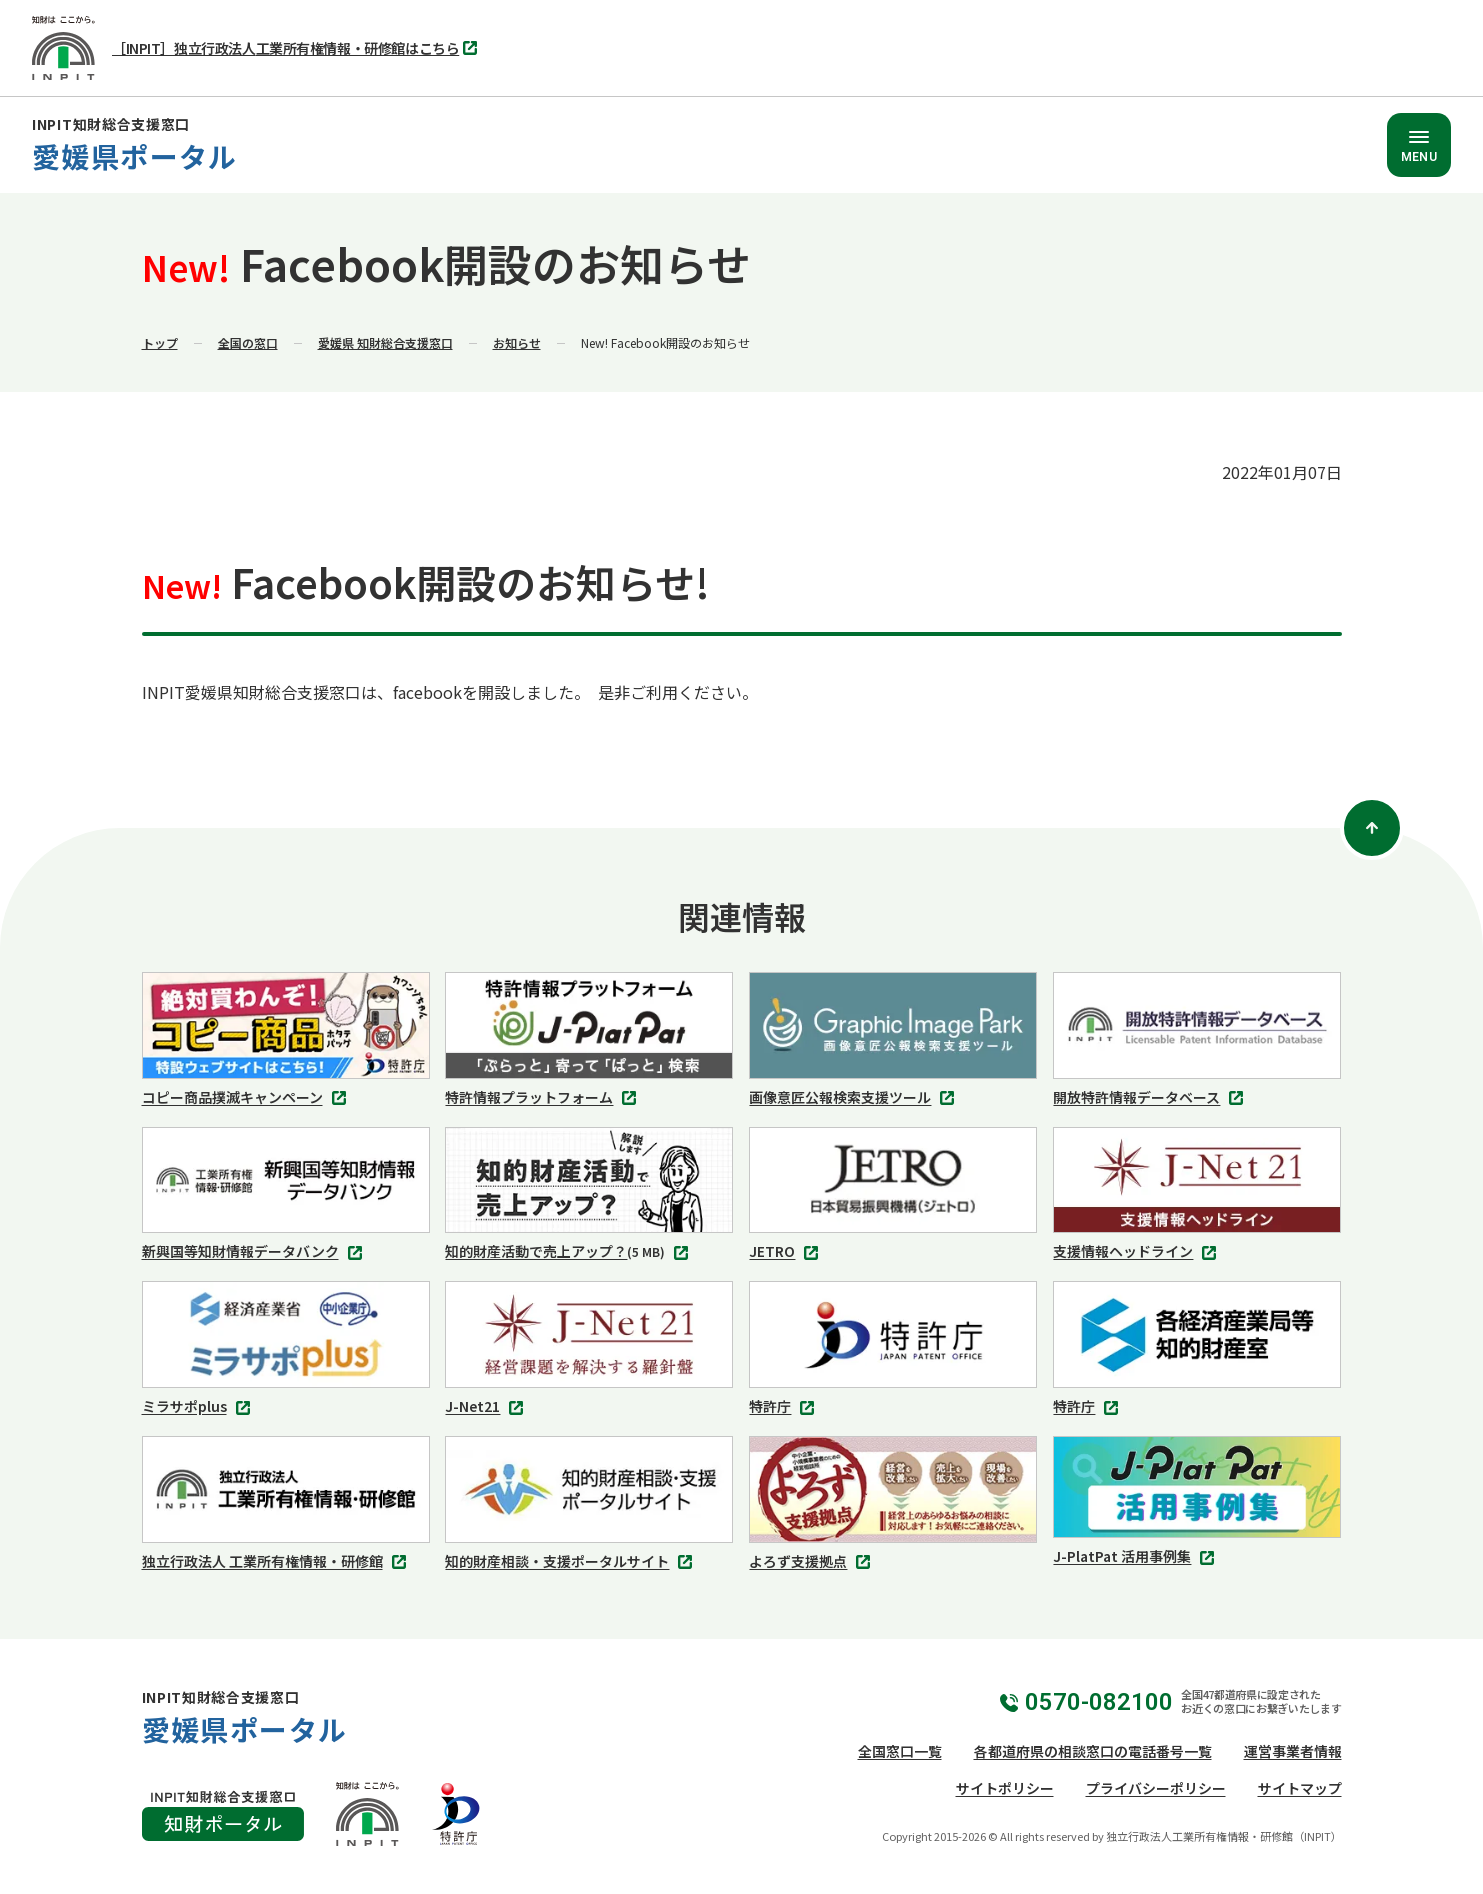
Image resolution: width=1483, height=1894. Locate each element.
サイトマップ (1300, 1788)
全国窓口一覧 (900, 1751)
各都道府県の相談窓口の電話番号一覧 (1093, 1751)
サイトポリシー (1005, 1788)
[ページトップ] (1372, 828)
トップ (160, 342)
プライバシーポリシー (1156, 1788)
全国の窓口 (248, 342)
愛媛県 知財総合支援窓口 (385, 342)
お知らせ (517, 342)
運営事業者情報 (1293, 1751)
